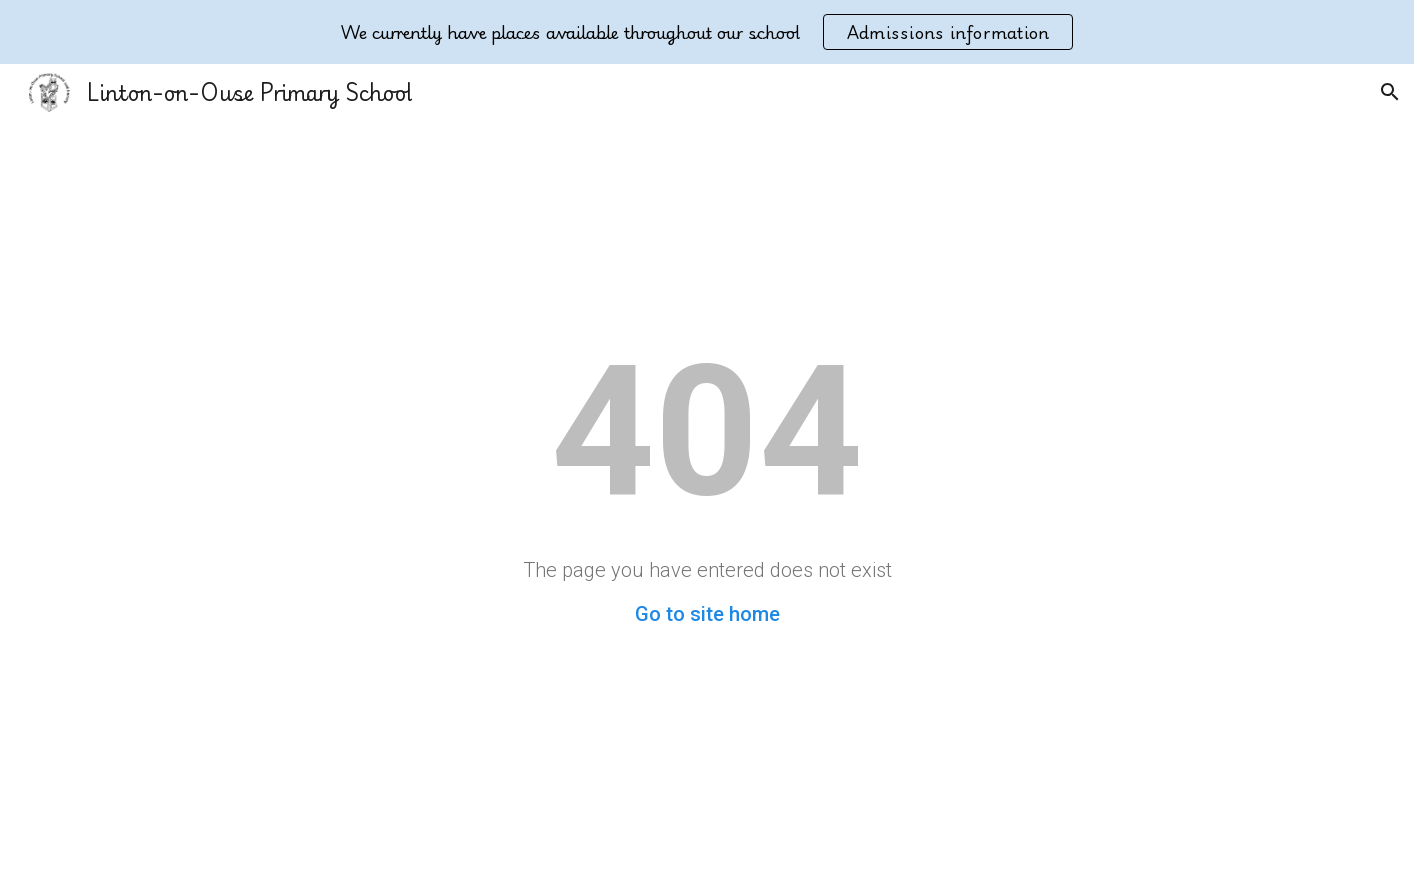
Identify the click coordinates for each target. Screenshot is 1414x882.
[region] (707, 32)
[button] (1390, 92)
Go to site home (707, 614)
